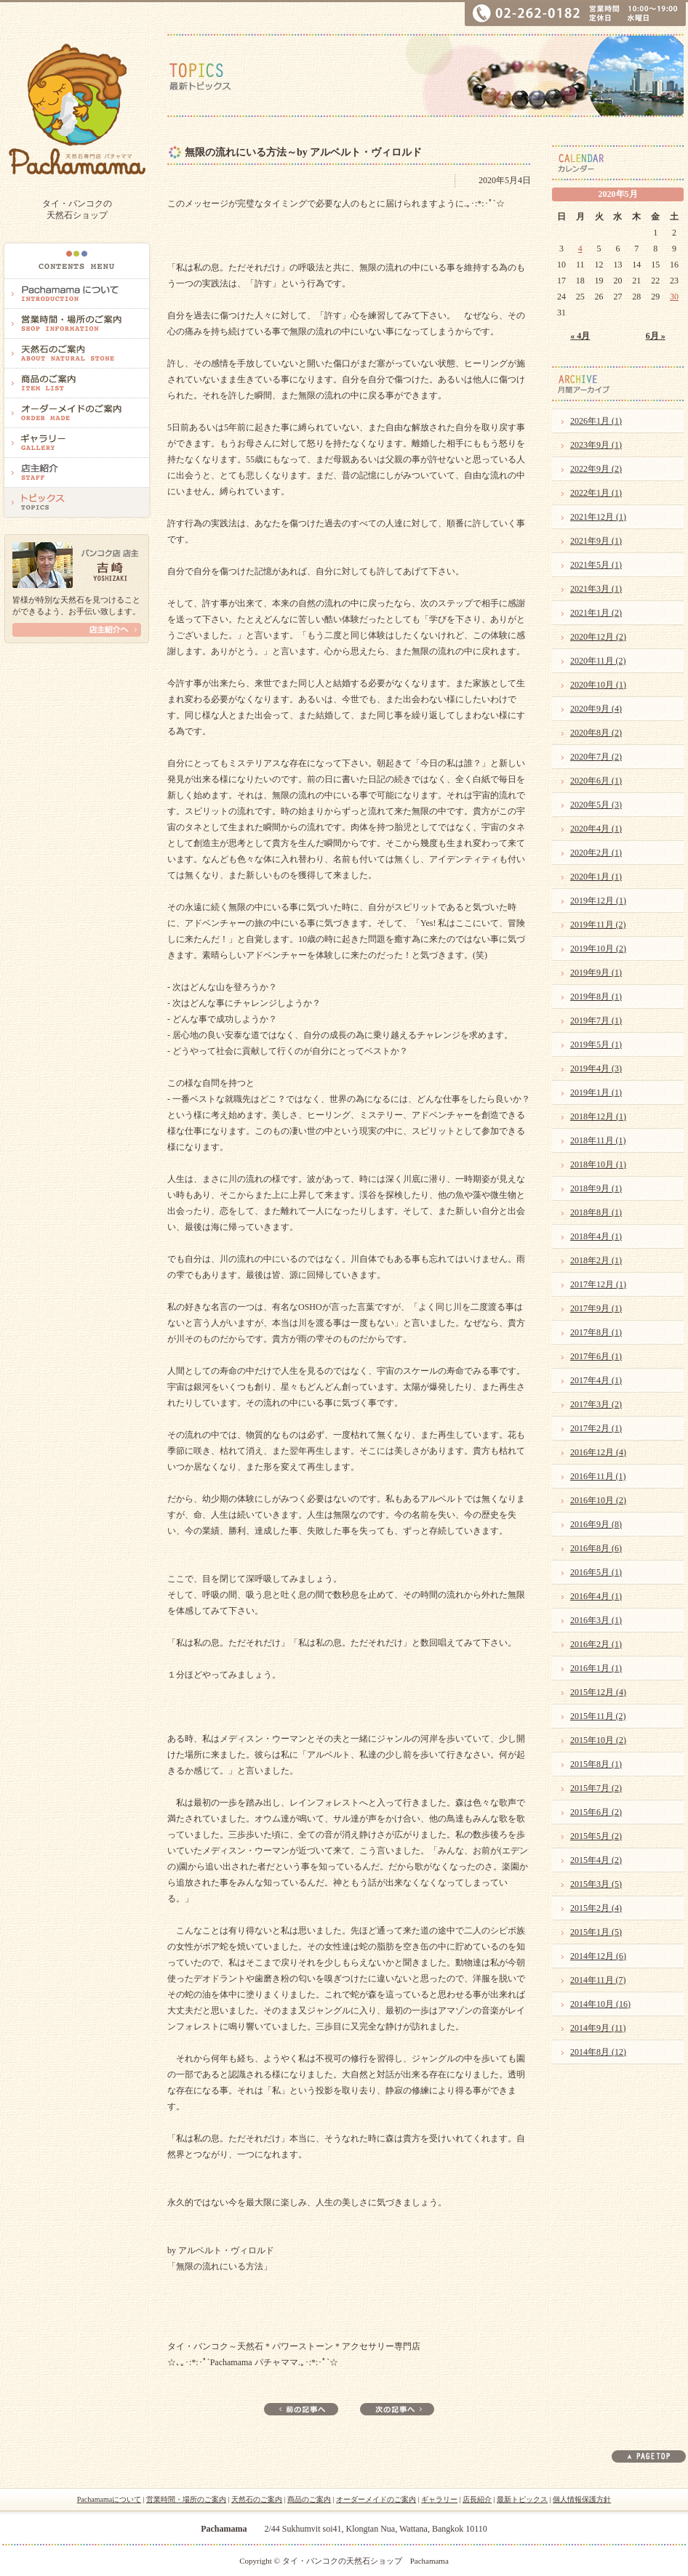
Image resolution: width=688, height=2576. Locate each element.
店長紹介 (477, 2499)
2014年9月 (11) (598, 2028)
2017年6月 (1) (596, 1356)
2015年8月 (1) (596, 1764)
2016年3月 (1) (596, 1620)
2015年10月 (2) (598, 1740)
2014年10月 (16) (600, 2004)
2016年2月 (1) (596, 1644)
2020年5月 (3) (596, 805)
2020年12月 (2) (598, 637)
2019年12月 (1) (598, 900)
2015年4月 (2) (596, 1860)
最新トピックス (522, 2499)
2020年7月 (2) (596, 757)
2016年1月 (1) (596, 1668)
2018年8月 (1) (596, 1212)
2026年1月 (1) (596, 421)
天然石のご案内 (256, 2499)
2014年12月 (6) (598, 1956)
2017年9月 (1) (596, 1308)
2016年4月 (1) (596, 1596)
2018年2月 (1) (596, 1260)
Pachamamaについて (109, 2499)
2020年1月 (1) (596, 877)
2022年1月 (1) (596, 493)
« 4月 (580, 336)
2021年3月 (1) (596, 589)
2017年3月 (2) (596, 1404)
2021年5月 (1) (596, 565)
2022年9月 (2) (596, 469)
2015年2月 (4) (596, 1908)
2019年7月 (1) (596, 1020)
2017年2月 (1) (596, 1428)
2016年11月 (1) (598, 1476)
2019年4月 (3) (596, 1068)
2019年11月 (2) (598, 924)
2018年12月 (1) (598, 1116)
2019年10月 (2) (598, 948)
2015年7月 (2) (596, 1788)
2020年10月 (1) (598, 685)
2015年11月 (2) (598, 1716)
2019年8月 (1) (596, 996)
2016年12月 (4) (598, 1452)
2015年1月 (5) (596, 1932)
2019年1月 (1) (596, 1092)
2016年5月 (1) (596, 1572)
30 (674, 296)
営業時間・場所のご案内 (186, 2499)
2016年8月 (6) (596, 1548)
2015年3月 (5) (596, 1884)
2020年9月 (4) (596, 709)
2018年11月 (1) (598, 1140)
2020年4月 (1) (596, 829)
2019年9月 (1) (596, 972)
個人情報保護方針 (582, 2499)
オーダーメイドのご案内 (376, 2499)
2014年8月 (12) (598, 2052)
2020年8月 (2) (596, 733)
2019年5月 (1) (596, 1044)
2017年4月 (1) (596, 1380)
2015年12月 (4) (598, 1692)
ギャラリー (439, 2499)
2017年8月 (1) (596, 1332)
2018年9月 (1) (596, 1188)
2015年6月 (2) (596, 1812)
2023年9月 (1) (596, 445)
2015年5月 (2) (596, 1836)
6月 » (655, 336)
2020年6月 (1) (596, 781)
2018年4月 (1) (596, 1236)
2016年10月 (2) (598, 1500)
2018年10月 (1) (598, 1164)
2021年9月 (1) (596, 541)
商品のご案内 (309, 2499)
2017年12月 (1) (598, 1284)
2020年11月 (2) (598, 661)
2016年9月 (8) (596, 1524)
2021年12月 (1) (598, 517)
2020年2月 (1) (596, 853)
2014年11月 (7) (598, 1980)
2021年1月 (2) (596, 613)
